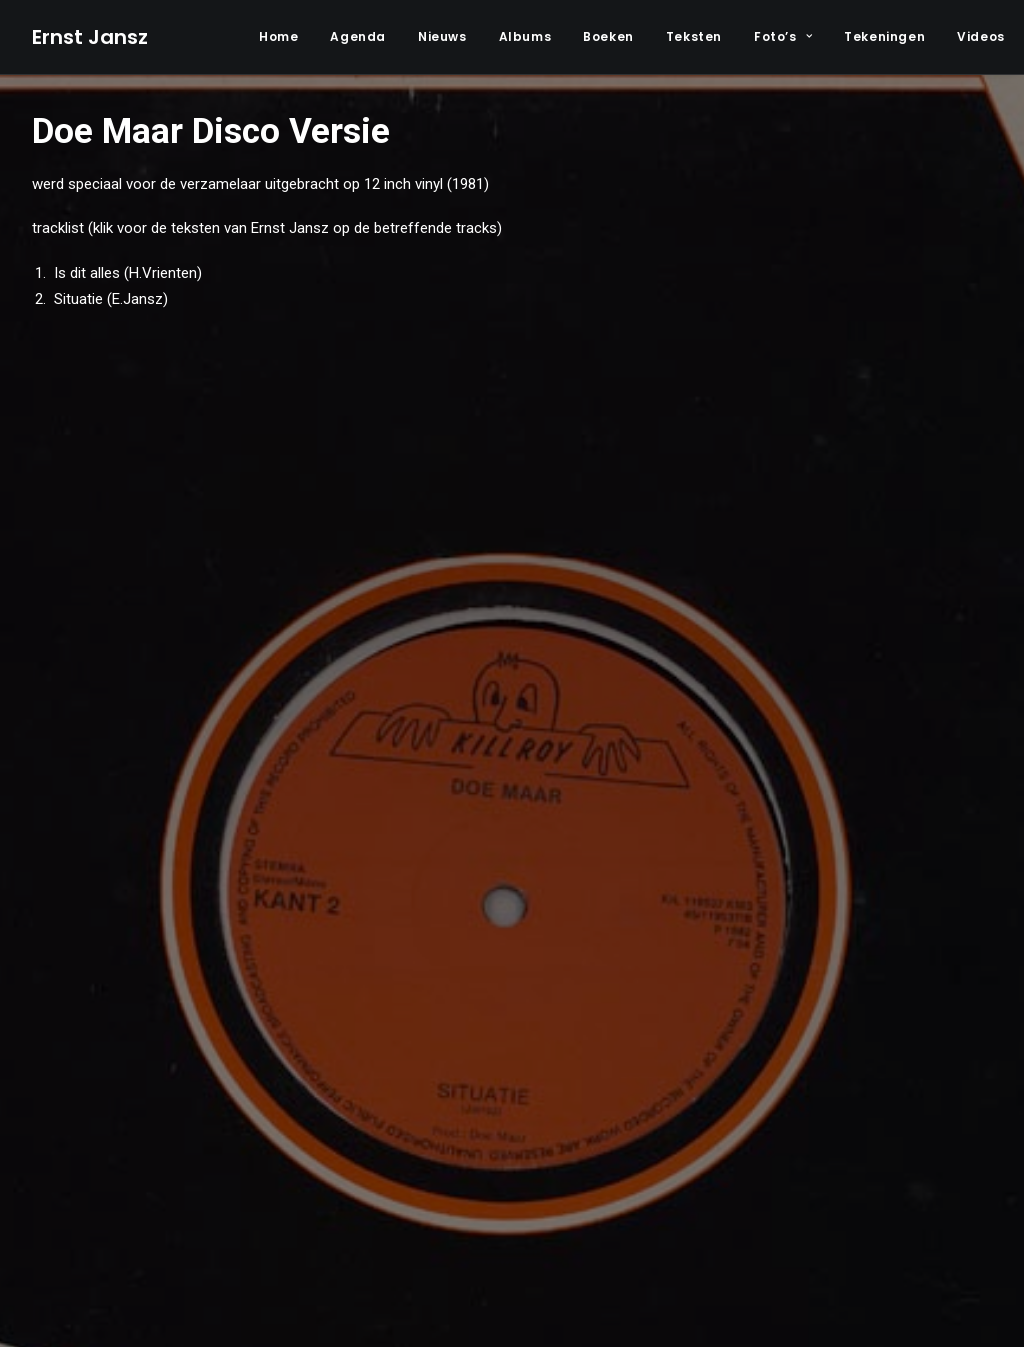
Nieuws (442, 36)
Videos (981, 36)
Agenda (358, 36)
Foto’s (783, 36)
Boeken (608, 36)
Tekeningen (884, 36)
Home (278, 36)
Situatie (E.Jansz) (109, 299)
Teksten (694, 36)
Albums (525, 36)
